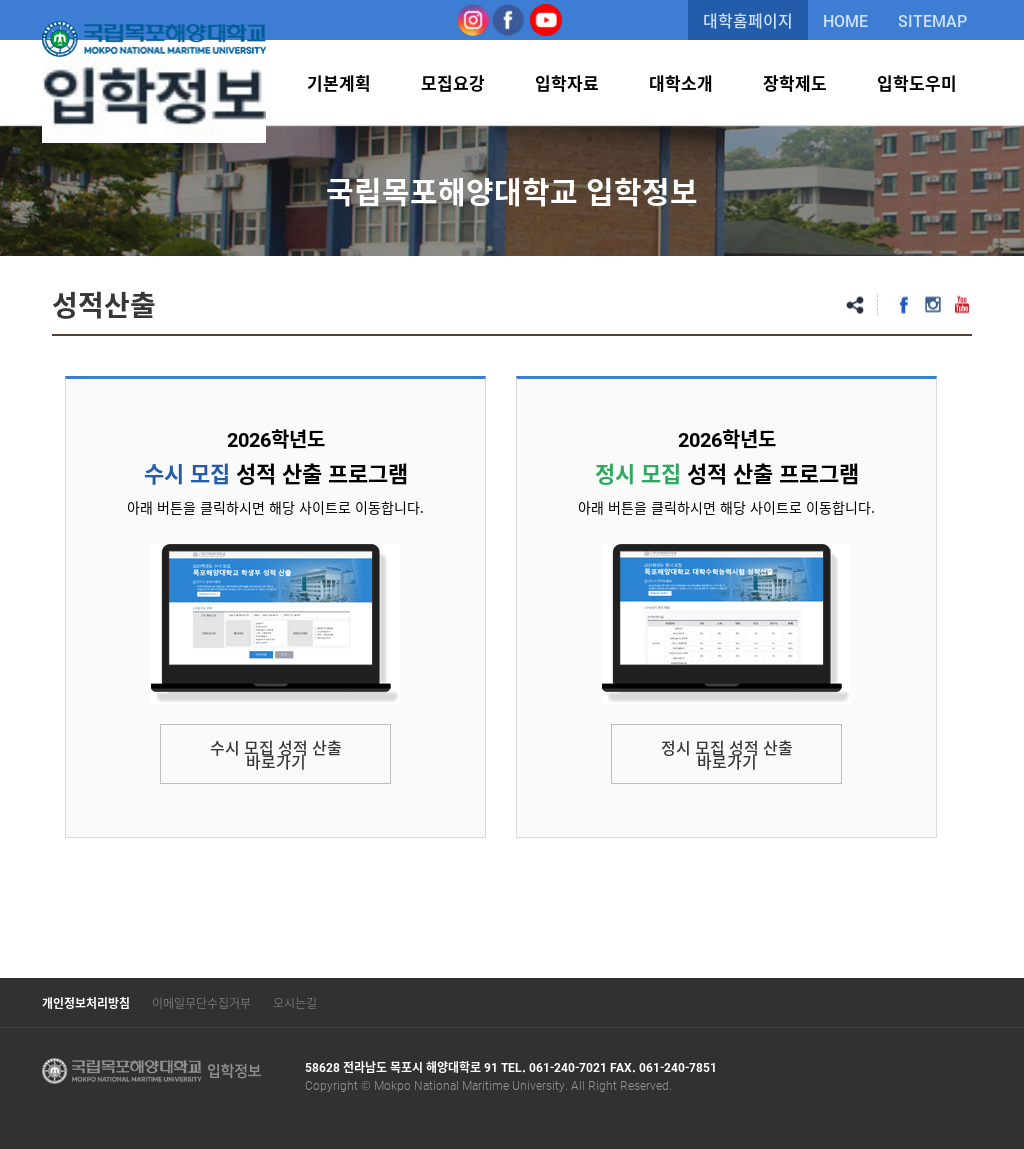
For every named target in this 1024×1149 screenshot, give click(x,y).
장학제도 (795, 82)
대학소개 (681, 82)
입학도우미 (917, 82)
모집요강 (453, 82)
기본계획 (339, 82)
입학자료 (567, 82)
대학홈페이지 (748, 20)
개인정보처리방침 (86, 1003)
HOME (845, 20)
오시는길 (295, 1003)
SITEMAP (932, 20)
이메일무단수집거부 (201, 1003)
